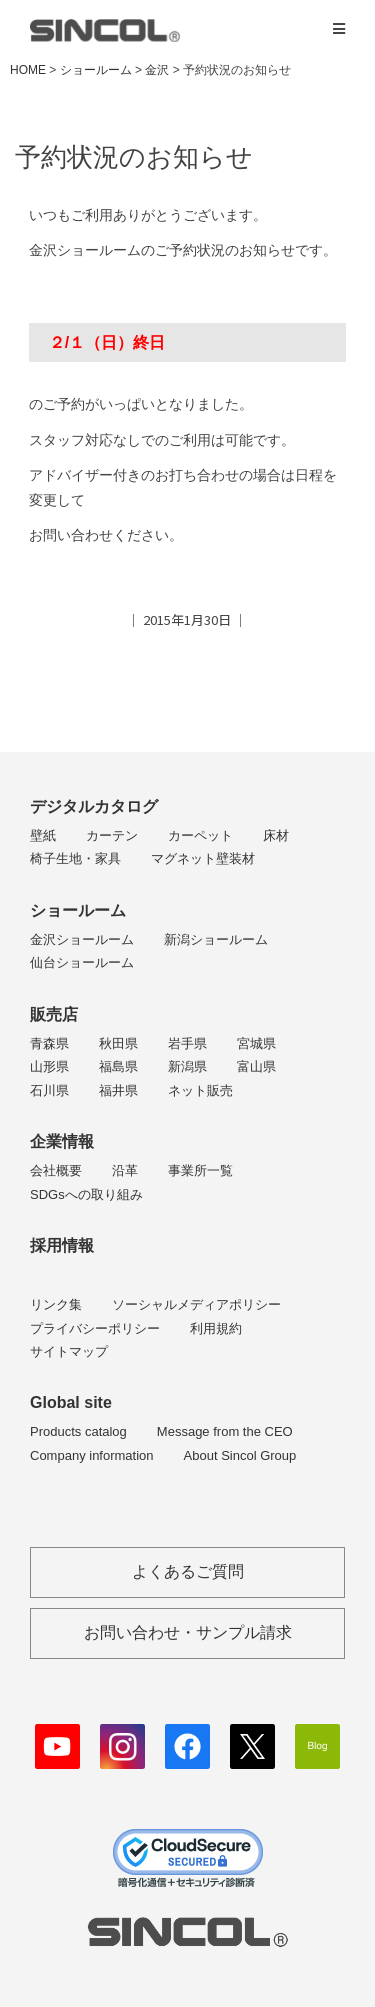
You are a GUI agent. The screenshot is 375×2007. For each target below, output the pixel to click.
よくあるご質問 (188, 1571)
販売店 (54, 1014)
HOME (28, 70)
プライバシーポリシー (95, 1328)
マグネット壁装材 (203, 858)
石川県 (49, 1090)
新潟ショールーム (216, 939)
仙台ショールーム (82, 962)
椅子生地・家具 (75, 858)
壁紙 (43, 835)
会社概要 (56, 1170)
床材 (276, 835)
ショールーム (78, 910)
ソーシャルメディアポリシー (196, 1304)
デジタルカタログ (94, 806)
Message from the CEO (225, 1431)
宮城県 (256, 1043)
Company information (92, 1455)
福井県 (118, 1090)
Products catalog (78, 1431)
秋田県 (118, 1043)
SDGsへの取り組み (86, 1194)
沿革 (125, 1170)
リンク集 (56, 1304)
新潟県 (187, 1066)
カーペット (200, 835)
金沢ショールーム (82, 939)
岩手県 (187, 1043)
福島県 (118, 1066)
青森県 (49, 1043)
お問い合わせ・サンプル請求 (188, 1632)
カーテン (112, 835)
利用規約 (216, 1328)
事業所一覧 (200, 1170)
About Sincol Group (240, 1455)
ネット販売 (200, 1090)
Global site (71, 1402)
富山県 (256, 1066)
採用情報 (62, 1245)
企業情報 (62, 1141)
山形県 (49, 1066)
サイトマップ (69, 1351)
